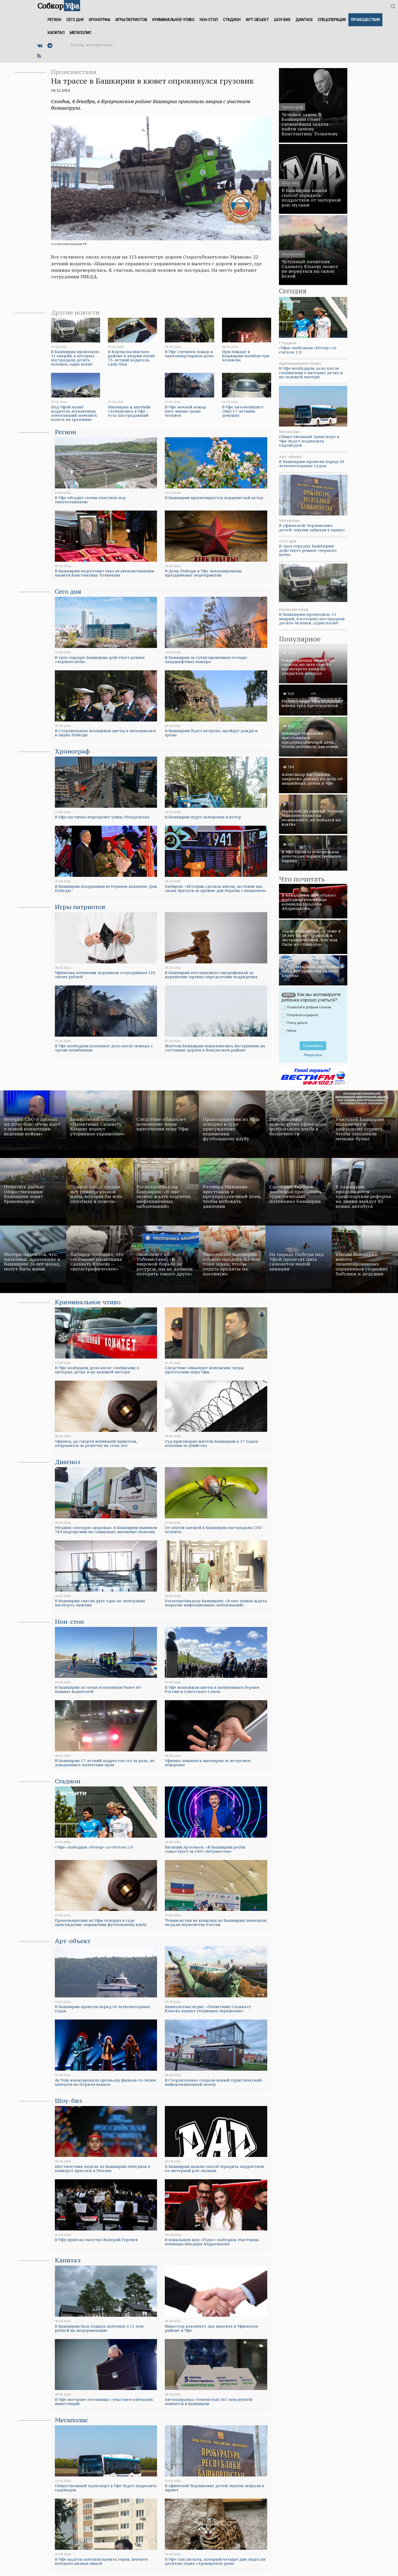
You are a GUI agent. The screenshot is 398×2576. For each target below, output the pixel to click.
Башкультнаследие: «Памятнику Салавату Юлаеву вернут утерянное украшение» (208, 2008)
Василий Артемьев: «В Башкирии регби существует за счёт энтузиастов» (205, 1849)
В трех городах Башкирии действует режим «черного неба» (100, 659)
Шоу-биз (68, 2100)
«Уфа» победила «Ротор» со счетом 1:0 (307, 350)
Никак (289, 1031)
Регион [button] (54, 20)
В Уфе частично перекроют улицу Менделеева (102, 816)
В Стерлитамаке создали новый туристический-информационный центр (214, 2082)
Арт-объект (72, 1941)
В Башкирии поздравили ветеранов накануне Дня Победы (106, 888)
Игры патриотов (80, 907)
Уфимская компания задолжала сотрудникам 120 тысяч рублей (105, 974)
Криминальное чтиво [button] (173, 20)
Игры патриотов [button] (131, 20)
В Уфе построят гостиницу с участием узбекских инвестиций (104, 2401)
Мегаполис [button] (80, 33)
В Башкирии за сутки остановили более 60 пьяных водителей (98, 1689)
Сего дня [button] (74, 20)
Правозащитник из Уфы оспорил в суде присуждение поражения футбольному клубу (101, 1922)
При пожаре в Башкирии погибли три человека (245, 355)
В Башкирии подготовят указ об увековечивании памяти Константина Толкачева (104, 573)
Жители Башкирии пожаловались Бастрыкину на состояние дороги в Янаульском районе (215, 1047)
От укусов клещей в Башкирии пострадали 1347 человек (213, 1529)
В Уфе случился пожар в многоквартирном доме (189, 353)
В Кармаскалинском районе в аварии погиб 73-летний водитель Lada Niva (131, 358)
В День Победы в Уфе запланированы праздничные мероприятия (203, 573)
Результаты (313, 1055)
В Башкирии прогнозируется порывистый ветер (214, 497)
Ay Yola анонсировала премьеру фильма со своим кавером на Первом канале (105, 2082)
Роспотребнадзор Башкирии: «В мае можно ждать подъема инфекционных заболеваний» (216, 1602)
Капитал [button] (56, 33)
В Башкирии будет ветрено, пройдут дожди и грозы (211, 732)
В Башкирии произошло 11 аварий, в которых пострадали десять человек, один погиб (75, 358)
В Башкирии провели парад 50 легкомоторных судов (311, 463)
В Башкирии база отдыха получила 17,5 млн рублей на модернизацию (99, 2328)
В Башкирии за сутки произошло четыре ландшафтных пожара (206, 659)
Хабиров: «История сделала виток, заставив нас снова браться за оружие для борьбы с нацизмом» (216, 888)
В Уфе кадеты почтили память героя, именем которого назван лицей (101, 2561)
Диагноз (67, 1462)
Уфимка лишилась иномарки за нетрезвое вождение (208, 1762)
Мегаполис (71, 2420)
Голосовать (313, 1046)
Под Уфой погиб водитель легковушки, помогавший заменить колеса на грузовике (74, 413)
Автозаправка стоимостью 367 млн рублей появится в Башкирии (208, 2401)
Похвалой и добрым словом (306, 1007)
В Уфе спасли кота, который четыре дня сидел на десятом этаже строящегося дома (215, 2561)
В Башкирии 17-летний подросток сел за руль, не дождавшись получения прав (105, 1762)
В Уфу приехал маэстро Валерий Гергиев (96, 2239)
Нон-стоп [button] (209, 20)
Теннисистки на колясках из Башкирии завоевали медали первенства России (215, 1922)
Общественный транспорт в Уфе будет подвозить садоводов (309, 441)
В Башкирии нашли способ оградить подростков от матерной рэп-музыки (214, 2168)
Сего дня (68, 591)
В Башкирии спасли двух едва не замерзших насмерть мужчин (100, 1602)
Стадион (67, 1781)
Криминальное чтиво (88, 1302)
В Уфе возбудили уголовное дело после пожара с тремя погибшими (104, 1047)
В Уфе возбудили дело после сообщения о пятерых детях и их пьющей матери (311, 372)
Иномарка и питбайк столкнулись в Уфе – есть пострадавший (129, 411)
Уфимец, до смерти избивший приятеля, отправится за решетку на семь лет (96, 1443)
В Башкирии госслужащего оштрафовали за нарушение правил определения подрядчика (211, 974)
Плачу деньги (295, 1023)
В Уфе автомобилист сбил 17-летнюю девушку (243, 411)
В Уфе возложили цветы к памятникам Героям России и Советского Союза (212, 1689)
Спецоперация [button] (332, 20)
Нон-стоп (69, 1621)
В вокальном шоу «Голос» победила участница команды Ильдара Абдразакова (212, 2241)
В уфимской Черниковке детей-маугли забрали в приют (312, 527)
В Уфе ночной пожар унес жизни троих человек (185, 411)
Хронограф (72, 751)
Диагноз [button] (304, 20)
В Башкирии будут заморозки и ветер (203, 816)
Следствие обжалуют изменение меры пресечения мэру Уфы (204, 1369)
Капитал (68, 2260)
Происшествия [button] (365, 20)
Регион (65, 432)
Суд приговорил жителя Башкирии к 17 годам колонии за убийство (211, 1443)
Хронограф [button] (99, 20)
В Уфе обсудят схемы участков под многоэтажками (90, 499)
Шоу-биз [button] (282, 20)
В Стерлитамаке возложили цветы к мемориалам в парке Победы (105, 732)
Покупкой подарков (300, 1015)
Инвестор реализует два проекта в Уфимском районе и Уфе (211, 2328)
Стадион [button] (231, 20)
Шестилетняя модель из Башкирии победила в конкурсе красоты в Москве (102, 2168)
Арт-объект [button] (257, 20)
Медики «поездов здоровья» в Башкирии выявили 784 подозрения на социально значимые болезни (106, 1529)
